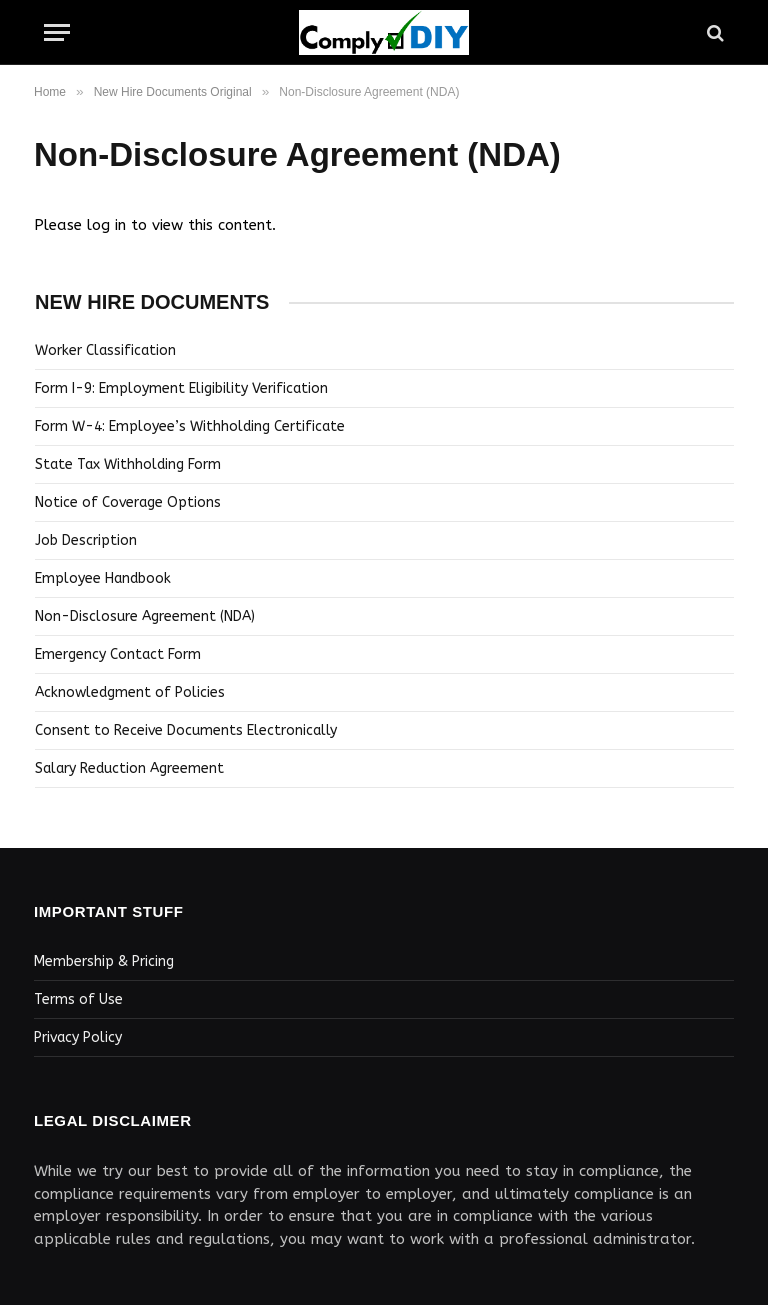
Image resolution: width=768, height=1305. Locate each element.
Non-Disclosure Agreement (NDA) (145, 616)
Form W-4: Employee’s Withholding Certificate (190, 426)
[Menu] (57, 32)
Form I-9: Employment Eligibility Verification (181, 388)
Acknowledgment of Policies (130, 692)
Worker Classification (105, 350)
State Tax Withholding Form (128, 464)
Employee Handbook (103, 578)
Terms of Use (78, 999)
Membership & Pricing (104, 961)
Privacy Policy (78, 1037)
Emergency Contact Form (118, 654)
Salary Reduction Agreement (129, 768)
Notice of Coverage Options (128, 502)
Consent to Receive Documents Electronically (186, 730)
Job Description (86, 540)
